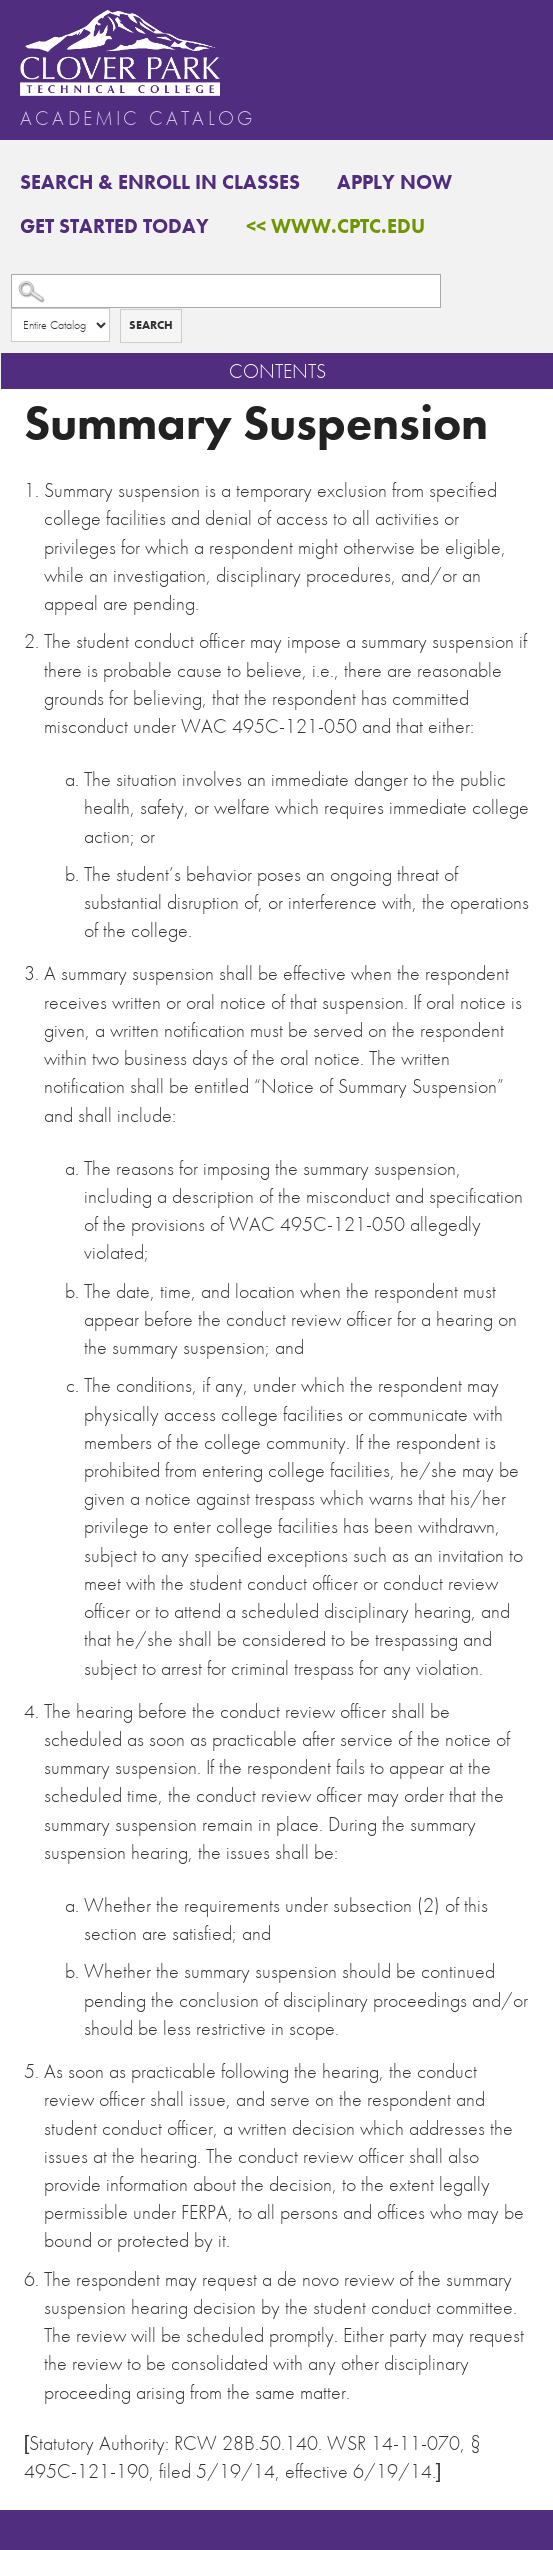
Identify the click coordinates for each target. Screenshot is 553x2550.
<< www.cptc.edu (335, 226)
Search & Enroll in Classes (160, 182)
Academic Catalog (137, 118)
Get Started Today (114, 226)
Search (151, 325)
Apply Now (394, 182)
